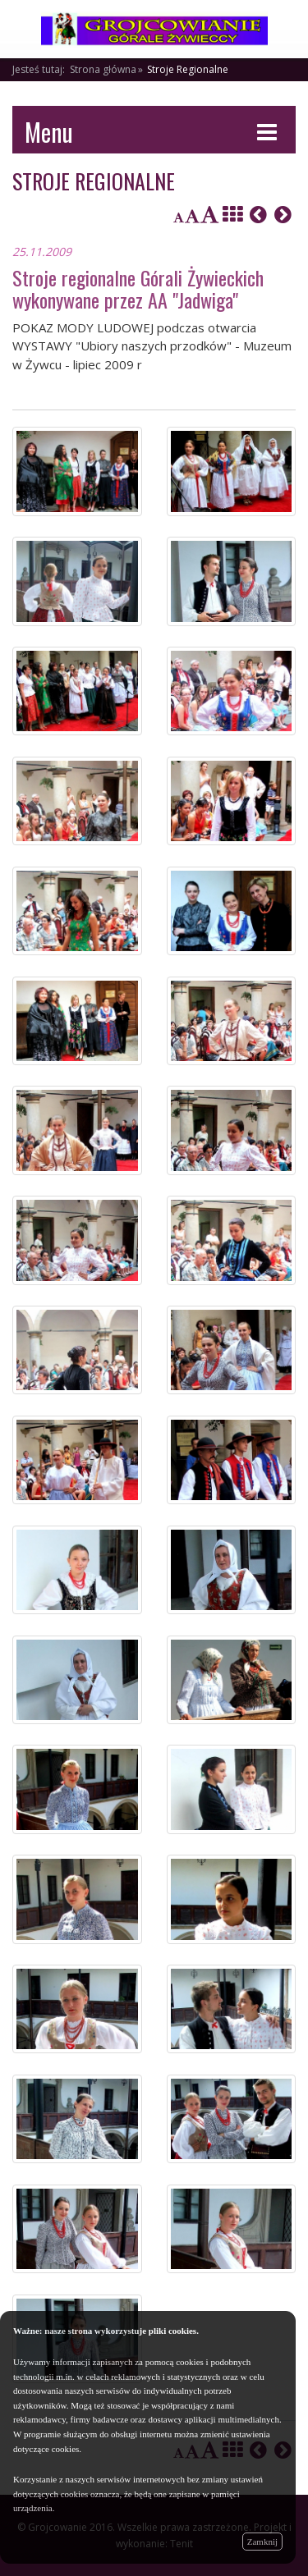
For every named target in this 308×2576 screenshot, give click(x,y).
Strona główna (103, 69)
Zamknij (262, 2541)
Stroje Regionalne (187, 69)
